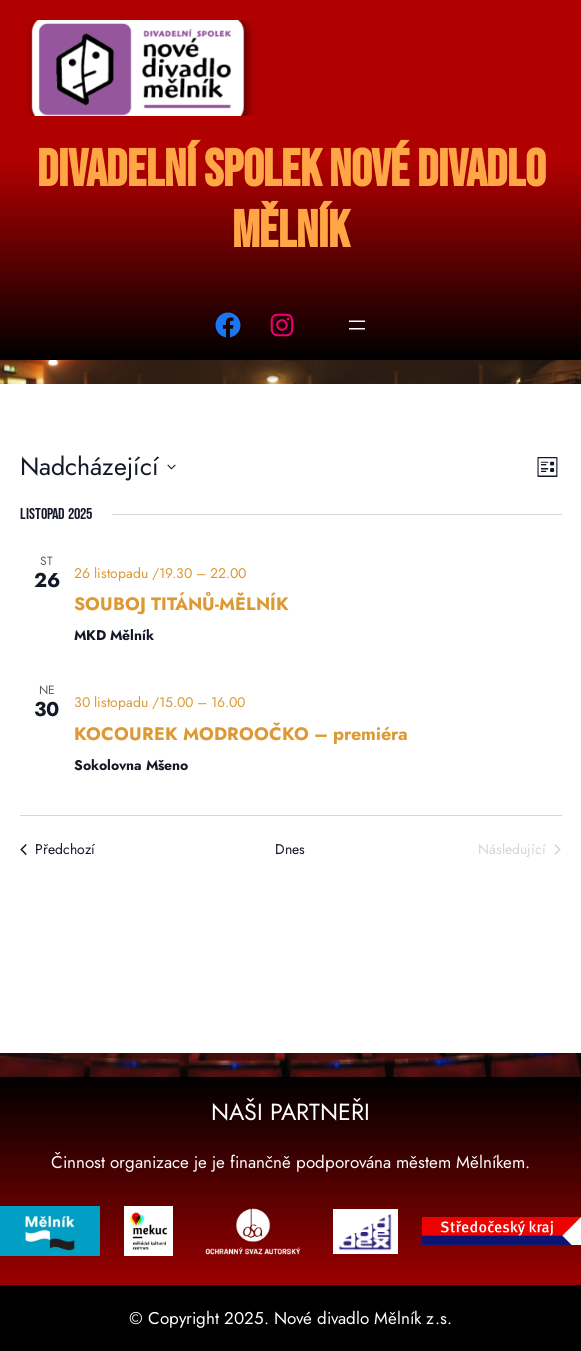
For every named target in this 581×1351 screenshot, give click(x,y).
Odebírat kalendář (279, 915)
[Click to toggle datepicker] (98, 467)
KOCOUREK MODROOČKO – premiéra (241, 734)
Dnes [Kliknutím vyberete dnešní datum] (290, 849)
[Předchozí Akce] (57, 849)
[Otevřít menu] (357, 325)
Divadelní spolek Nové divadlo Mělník (291, 201)
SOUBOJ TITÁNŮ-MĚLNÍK (181, 604)
